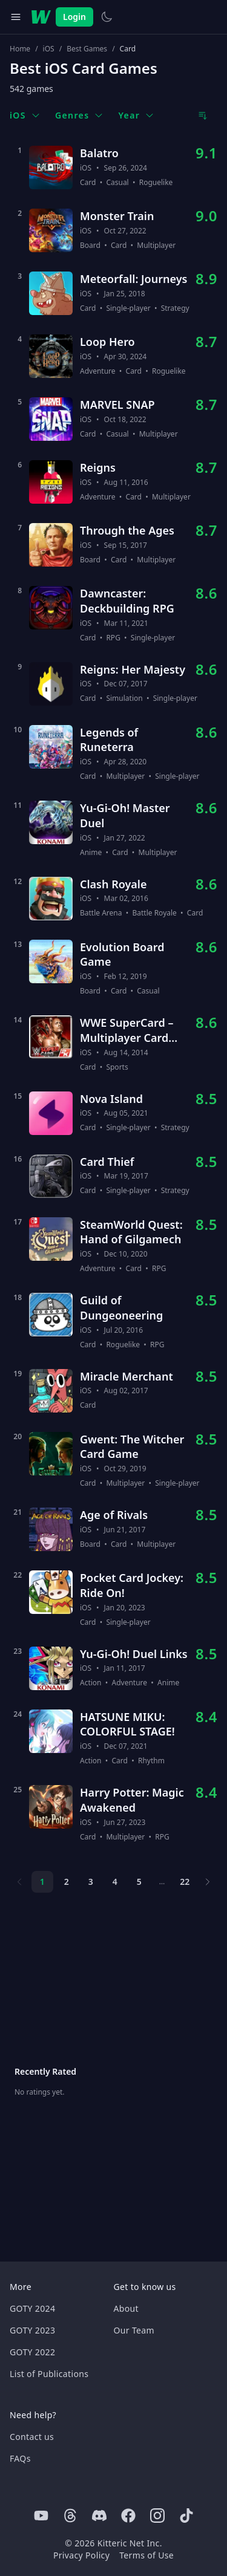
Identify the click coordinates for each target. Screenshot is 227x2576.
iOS (48, 49)
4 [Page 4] (115, 1881)
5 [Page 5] (139, 1881)
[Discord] (99, 2515)
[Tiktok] (186, 2515)
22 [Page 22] (184, 1881)
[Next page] (207, 1882)
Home (20, 49)
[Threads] (70, 2515)
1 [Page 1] (42, 1881)
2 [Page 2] (66, 1881)
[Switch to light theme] (106, 17)
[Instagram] (157, 2515)
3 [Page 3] (90, 1881)
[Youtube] (41, 2515)
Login (74, 16)
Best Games (87, 49)
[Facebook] (128, 2515)
